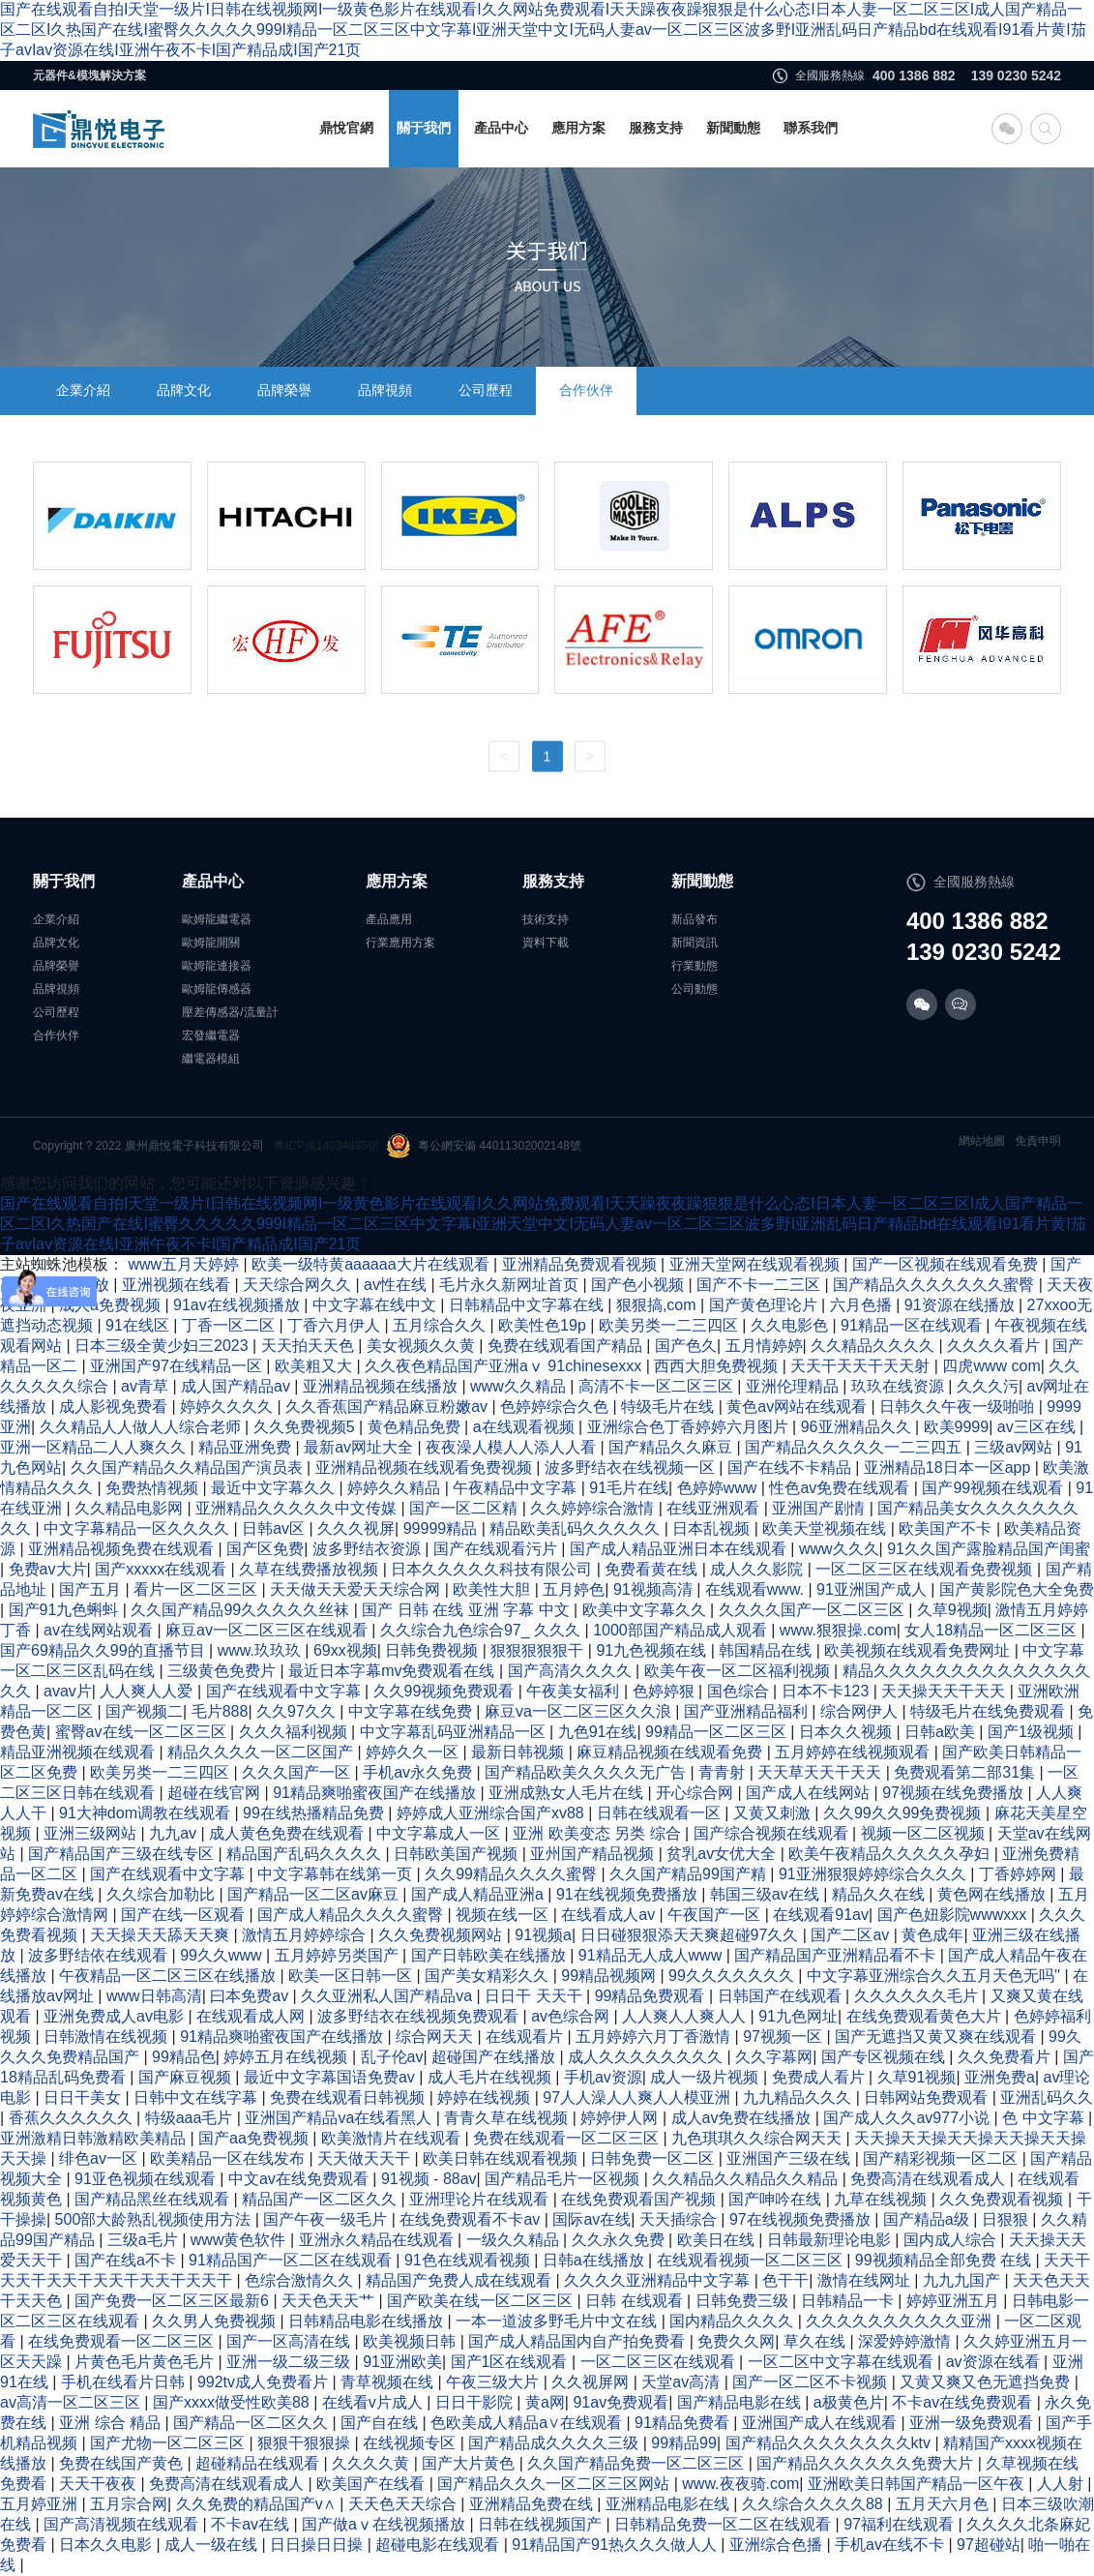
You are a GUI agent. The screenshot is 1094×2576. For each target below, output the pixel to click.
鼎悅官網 (346, 127)
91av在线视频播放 (238, 1305)
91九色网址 (798, 2016)
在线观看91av (821, 1914)
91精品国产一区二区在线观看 (292, 2260)
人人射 (1062, 2483)
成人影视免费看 (115, 1406)
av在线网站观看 (100, 1630)
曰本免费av (251, 1996)
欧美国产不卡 (947, 1528)
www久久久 (839, 1549)
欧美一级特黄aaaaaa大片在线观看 (372, 1264)
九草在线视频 (882, 2199)
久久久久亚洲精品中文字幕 (659, 2280)
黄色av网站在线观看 (798, 1406)
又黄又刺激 (773, 1813)
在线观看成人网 (252, 2016)
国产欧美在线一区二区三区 (482, 2300)
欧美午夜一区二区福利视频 (739, 1670)
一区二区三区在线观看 (659, 2361)
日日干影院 (476, 2402)
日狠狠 (1007, 2219)
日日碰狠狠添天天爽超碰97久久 (691, 1935)
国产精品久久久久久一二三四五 (855, 1447)
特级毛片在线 (669, 1406)
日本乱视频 (713, 1528)
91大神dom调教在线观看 (146, 1813)
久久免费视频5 (306, 1427)
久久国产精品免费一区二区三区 (637, 2463)
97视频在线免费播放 (954, 1792)
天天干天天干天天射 (861, 1366)
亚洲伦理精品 (794, 1386)
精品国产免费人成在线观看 (460, 2280)
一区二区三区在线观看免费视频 (925, 1569)
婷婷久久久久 (228, 1406)
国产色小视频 (639, 1284)
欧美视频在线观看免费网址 (919, 1650)
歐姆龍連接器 (216, 966)
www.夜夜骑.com (740, 2483)
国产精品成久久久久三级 (555, 2443)
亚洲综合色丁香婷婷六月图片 (689, 1427)
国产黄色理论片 (765, 1305)
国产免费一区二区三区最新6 (173, 2300)
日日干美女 (84, 2097)
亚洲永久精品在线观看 (378, 2240)
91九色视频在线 (653, 1650)
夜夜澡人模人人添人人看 (513, 1447)
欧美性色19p (544, 1325)
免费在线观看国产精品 (567, 1345)
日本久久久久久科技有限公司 (493, 1569)
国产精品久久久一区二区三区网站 (555, 2483)
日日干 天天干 (535, 1996)
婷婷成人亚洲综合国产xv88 (492, 1813)
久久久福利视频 (295, 1731)
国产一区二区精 (465, 1508)
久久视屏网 (592, 2382)
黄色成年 (932, 1935)
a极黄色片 (848, 2402)
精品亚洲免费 (246, 1447)
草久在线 (816, 2341)
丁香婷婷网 (1019, 1874)
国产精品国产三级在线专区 (123, 1853)
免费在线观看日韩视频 (349, 2097)
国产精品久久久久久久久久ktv (830, 2443)
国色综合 (740, 1691)
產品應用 (389, 919)
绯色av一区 (100, 2158)
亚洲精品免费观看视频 (581, 1264)
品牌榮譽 (284, 390)
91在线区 (139, 1325)
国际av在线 (591, 2219)
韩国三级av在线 (766, 1894)
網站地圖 (982, 1141)
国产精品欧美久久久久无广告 (587, 1772)
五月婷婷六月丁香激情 (655, 2036)
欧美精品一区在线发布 (229, 2158)
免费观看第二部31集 (966, 1772)
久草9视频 (952, 1610)
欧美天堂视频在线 (826, 1528)
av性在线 (397, 1284)
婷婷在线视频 (485, 2097)
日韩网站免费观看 (927, 2097)
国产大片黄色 (470, 2463)
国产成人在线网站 (809, 1792)
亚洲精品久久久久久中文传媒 (297, 1508)
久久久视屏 (356, 1528)
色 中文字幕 (1045, 2118)
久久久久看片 (995, 1345)
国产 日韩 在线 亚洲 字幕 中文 (468, 1610)
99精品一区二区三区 (717, 1731)
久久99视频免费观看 (445, 1691)
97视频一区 (784, 2036)
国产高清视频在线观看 (123, 2524)
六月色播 (863, 1305)
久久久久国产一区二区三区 (813, 1610)
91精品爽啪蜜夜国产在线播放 (376, 1792)
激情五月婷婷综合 (306, 1935)
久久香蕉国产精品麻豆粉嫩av (388, 1406)
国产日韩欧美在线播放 (490, 1955)
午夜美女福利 (574, 1691)
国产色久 (686, 1345)
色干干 (785, 2280)
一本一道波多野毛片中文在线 (558, 2321)
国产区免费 (265, 1549)
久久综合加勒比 (162, 1894)
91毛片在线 (628, 1488)
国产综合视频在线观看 (773, 1833)
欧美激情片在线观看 (392, 2138)
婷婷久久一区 (414, 1752)
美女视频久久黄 (423, 1345)
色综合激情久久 (301, 2280)
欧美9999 (957, 1427)
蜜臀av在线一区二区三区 (142, 1731)
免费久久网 (736, 2341)
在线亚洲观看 (714, 1508)
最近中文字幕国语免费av (331, 2077)
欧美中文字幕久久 (646, 1610)
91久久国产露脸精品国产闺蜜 (988, 1549)
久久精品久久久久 (874, 1345)
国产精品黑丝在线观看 (153, 2199)
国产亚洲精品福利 (748, 1711)
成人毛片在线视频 (491, 2077)
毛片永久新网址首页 (510, 1284)
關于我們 (424, 127)
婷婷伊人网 (621, 2118)
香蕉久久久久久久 (72, 2118)
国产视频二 (144, 1711)
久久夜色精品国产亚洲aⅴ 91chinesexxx (505, 1366)
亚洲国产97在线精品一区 (178, 1366)
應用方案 (578, 127)
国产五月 (92, 1589)
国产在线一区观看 (185, 1914)
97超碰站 (988, 2544)
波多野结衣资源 (368, 1549)
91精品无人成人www (652, 1955)
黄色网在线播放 (993, 1894)
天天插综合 (680, 2219)
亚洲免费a (999, 2077)
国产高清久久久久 (572, 1670)
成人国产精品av (237, 1386)
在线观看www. (757, 1589)
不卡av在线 (252, 2524)
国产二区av (852, 1935)
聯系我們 (811, 127)
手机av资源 (603, 2077)
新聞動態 (733, 127)
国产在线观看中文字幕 (285, 1691)
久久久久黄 (372, 2463)
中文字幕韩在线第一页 (336, 1874)
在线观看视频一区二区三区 (751, 2260)
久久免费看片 (1006, 2057)
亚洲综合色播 (777, 2544)
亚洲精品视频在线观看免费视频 (425, 1467)
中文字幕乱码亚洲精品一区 (454, 1731)
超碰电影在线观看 (439, 2544)
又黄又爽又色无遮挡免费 (987, 2382)
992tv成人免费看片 (265, 2382)
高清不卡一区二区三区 (657, 1386)
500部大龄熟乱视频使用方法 (155, 2219)
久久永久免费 (620, 2240)
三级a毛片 (144, 2240)
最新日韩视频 (519, 1752)
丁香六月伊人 (335, 1325)
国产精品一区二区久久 (252, 2422)
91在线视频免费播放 (628, 1894)
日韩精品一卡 (849, 2300)
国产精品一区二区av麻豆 (314, 1894)
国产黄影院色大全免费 (1016, 1589)
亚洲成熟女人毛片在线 (567, 1792)
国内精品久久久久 (733, 2321)
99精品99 (684, 2443)
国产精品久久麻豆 (672, 1447)
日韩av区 (275, 1528)
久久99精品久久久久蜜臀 (513, 1874)
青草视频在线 (388, 2382)
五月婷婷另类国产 (338, 1955)
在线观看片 (526, 2036)
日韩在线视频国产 (542, 2524)
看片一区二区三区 (197, 1589)
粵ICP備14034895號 (326, 1146)
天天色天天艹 (329, 2300)
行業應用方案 (400, 942)
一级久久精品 (514, 2240)
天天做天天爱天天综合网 (357, 1589)
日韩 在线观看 (636, 2300)
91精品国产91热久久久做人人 (616, 2544)
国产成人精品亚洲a (479, 1894)
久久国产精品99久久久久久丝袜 (242, 1610)
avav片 (68, 1691)
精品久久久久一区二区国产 (262, 1752)
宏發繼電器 (211, 1035)
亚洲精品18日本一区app (949, 1467)
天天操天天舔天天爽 (161, 1935)
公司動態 (694, 989)
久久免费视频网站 (442, 1935)
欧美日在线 (717, 2240)
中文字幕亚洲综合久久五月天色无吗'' (936, 1975)
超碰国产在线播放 (495, 2057)
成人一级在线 (212, 2544)
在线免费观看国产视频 (640, 2199)
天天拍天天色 (309, 1345)
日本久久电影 (107, 2544)
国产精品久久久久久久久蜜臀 (935, 1284)
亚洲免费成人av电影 (116, 2016)
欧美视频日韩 (411, 2341)
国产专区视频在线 (885, 2057)
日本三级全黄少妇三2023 (163, 1345)
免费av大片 (48, 1569)
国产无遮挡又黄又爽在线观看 (937, 2036)
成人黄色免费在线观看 (288, 1833)
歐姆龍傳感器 (216, 989)
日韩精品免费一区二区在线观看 (724, 2524)
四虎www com (991, 1366)
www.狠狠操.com (838, 1630)
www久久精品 (520, 1386)
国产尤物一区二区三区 (169, 2443)
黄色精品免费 (416, 1427)
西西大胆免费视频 (718, 1366)
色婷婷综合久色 (556, 1406)
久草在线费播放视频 (310, 1569)
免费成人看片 (820, 2077)
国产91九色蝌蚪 (66, 1610)
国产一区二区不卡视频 (811, 2382)
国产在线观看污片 (497, 1549)
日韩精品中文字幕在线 (528, 1305)
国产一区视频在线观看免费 (947, 1264)
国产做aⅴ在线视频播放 (385, 2524)
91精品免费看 (684, 2422)
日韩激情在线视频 (107, 2036)
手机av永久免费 (419, 1772)
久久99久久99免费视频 (904, 1813)
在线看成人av (610, 1914)
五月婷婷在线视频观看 (854, 1752)
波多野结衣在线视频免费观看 (419, 2016)
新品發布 (694, 919)
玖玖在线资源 (899, 1386)
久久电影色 (791, 1325)
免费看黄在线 (653, 1569)
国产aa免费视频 (255, 2138)
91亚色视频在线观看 (147, 2179)
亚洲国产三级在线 (790, 2158)
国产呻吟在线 (776, 2199)
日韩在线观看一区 (660, 1813)
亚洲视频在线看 (178, 1284)
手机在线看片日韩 (125, 2382)
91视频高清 (654, 1589)
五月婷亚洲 (40, 2504)
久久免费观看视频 (1003, 2199)
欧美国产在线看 (372, 2483)
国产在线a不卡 (127, 2260)
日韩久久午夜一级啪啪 (958, 1406)
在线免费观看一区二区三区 (123, 2341)
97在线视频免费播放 (801, 2219)
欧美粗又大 (315, 1366)
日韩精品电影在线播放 (367, 2321)
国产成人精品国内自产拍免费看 (578, 2341)
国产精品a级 (928, 2219)
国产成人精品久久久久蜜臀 (352, 1914)
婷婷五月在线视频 (287, 2057)
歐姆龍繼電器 (216, 919)
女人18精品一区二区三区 (992, 1630)
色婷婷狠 (665, 1691)
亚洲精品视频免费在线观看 (123, 1549)
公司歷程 (485, 390)
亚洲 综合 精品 (111, 2422)
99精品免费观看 (652, 1996)
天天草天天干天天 (821, 1772)
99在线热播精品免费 (315, 1813)
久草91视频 (917, 2077)
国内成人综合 (951, 2240)
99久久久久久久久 (733, 1975)
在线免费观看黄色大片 (925, 2016)
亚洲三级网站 (92, 1833)
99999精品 (442, 1528)
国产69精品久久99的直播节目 (104, 1650)
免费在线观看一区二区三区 (568, 2138)
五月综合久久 (441, 1325)
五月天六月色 (944, 2504)
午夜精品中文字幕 (516, 1488)
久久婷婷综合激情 (594, 1508)
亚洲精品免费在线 (533, 2504)
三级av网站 (1015, 1447)
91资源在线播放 (961, 1305)
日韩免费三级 (743, 2300)
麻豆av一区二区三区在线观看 (268, 1630)
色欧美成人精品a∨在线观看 (528, 2422)
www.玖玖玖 (262, 1650)
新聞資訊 (694, 942)
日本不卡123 (827, 1691)
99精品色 (184, 2057)
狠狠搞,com (658, 1305)
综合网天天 (436, 2036)
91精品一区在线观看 (913, 1325)
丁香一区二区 (230, 1325)
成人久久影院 (758, 1569)
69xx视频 (345, 1650)
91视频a (543, 1935)
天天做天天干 (365, 2158)
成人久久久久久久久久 (647, 2057)
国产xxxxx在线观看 (162, 1569)
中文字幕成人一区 (440, 1833)
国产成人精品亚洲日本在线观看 (680, 1549)
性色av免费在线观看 (841, 1488)
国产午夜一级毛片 (327, 2219)
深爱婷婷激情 (906, 2341)
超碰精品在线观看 (259, 2463)
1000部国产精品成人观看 (682, 1630)
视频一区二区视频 (925, 1833)
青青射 (723, 1772)
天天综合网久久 (299, 1284)
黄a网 (545, 2402)
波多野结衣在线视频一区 (632, 1467)
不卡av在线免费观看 (964, 2402)
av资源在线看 (995, 2361)
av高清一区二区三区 (72, 2402)
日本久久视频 (847, 1731)
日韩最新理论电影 (831, 2240)
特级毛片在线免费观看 (989, 1711)
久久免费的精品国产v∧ (258, 2504)
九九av (174, 1833)
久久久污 (988, 1386)
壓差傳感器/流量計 (230, 1012)
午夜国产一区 (715, 1914)
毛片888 (220, 1711)
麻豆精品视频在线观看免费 (671, 1752)
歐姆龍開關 (211, 942)
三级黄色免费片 (223, 1670)
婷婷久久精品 (395, 1488)
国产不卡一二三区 (760, 1284)
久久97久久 (298, 1711)
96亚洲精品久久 (858, 1427)
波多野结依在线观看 (99, 1955)
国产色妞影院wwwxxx (954, 1914)
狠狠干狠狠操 (305, 2443)
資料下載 (545, 942)
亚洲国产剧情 (820, 1508)
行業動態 (694, 966)
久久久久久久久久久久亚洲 (900, 2321)
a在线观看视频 (525, 1427)
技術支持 (545, 919)
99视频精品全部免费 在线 (945, 2260)
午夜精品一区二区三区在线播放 (169, 1975)
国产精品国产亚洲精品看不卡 (836, 1955)
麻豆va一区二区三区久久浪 (580, 1711)
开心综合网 (696, 1792)
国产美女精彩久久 (488, 1975)
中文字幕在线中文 (376, 1305)
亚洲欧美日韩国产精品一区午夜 (918, 2483)
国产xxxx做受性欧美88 (233, 2402)
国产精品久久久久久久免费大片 (866, 2463)
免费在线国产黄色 (123, 2463)
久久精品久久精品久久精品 (747, 2179)
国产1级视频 (1033, 1731)
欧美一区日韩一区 (352, 1975)
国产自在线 (381, 2422)
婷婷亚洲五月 (954, 2300)
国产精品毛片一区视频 (564, 2179)
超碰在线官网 (215, 1792)
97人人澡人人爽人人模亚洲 (638, 2097)
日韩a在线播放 (595, 2260)
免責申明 (1038, 1141)
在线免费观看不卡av (471, 2219)
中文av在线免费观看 (300, 2179)
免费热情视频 (153, 1488)
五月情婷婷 (764, 1345)
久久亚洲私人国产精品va (388, 1996)
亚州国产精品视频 (594, 1853)
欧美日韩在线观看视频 (502, 2158)
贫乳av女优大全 (723, 1853)
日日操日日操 (318, 2544)
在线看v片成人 (374, 2402)
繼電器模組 (211, 1058)
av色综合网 (572, 2016)
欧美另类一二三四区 (670, 1325)
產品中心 (501, 127)
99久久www (223, 1955)
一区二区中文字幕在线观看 (842, 2361)
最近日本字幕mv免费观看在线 (393, 1670)
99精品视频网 (610, 1975)
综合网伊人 (861, 1711)
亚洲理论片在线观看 (480, 2199)
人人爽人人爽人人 (686, 2016)
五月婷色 (574, 1589)
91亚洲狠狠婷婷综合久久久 (874, 1874)
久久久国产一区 (298, 1772)
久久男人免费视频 (216, 2321)
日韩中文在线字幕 (197, 2097)
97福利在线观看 (900, 2524)
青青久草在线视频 (508, 2118)
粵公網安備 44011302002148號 (484, 1145)
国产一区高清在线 (290, 2341)
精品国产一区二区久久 (321, 2199)
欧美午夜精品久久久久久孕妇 (890, 1853)
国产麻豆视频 (186, 2077)
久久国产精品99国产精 (689, 1874)
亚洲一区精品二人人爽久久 (95, 1447)
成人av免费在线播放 (743, 2118)
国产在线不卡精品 (791, 1467)
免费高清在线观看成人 (929, 2179)
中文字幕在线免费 (412, 1711)
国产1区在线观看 (511, 2361)
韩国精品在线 (767, 1650)
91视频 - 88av (429, 2179)
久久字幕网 (774, 2057)
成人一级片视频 (706, 2077)
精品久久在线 (880, 1894)
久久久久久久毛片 (918, 1996)
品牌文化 (184, 390)
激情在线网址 (865, 2280)
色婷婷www (719, 1488)
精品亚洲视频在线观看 (79, 1752)
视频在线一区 (504, 1914)
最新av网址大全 (360, 1447)
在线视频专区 (411, 2443)
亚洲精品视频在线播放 (382, 1386)
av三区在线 (1038, 1427)
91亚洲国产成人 (873, 1589)
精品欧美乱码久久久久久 (576, 1528)
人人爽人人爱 (148, 1691)
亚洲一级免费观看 (973, 2422)
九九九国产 (963, 2280)
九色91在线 (597, 1731)
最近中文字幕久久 (275, 1488)
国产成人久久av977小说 (908, 2118)
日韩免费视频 (433, 1650)
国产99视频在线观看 (994, 1488)
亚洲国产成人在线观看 (821, 2422)
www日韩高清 (154, 1996)
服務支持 (656, 127)
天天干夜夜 (99, 2483)
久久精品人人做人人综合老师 (142, 1427)
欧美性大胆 (493, 1589)
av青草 (146, 1386)
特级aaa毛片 (191, 2118)
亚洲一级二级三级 (290, 2361)
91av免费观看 (620, 2402)
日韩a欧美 (941, 1731)
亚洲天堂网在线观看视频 (756, 1264)
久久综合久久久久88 (814, 2504)
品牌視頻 (385, 390)
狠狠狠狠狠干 (538, 1650)
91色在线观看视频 (469, 2260)
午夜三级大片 (494, 2382)
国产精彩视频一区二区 (942, 2158)
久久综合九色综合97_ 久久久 (482, 1630)
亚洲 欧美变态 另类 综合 (599, 1833)
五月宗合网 (128, 2504)
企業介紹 (83, 390)
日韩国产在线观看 (781, 1996)
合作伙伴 (586, 390)
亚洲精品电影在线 (669, 2504)
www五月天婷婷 (185, 1264)
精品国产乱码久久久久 (305, 1853)
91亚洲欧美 (402, 2361)
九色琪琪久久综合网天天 (758, 2138)
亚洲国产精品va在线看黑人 (340, 2118)
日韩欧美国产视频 (457, 1853)
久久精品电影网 (130, 1508)
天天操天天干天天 (945, 1691)
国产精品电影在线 (741, 2402)
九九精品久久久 (799, 2097)
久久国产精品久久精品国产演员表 (189, 1467)
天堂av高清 (682, 2382)
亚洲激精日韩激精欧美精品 (95, 2138)
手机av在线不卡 (891, 2544)
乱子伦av (392, 2057)
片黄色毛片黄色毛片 (146, 2361)
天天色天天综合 (404, 2504)
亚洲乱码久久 (1046, 2097)
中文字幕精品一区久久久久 (138, 1528)
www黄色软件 (240, 2240)
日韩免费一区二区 (654, 2158)
